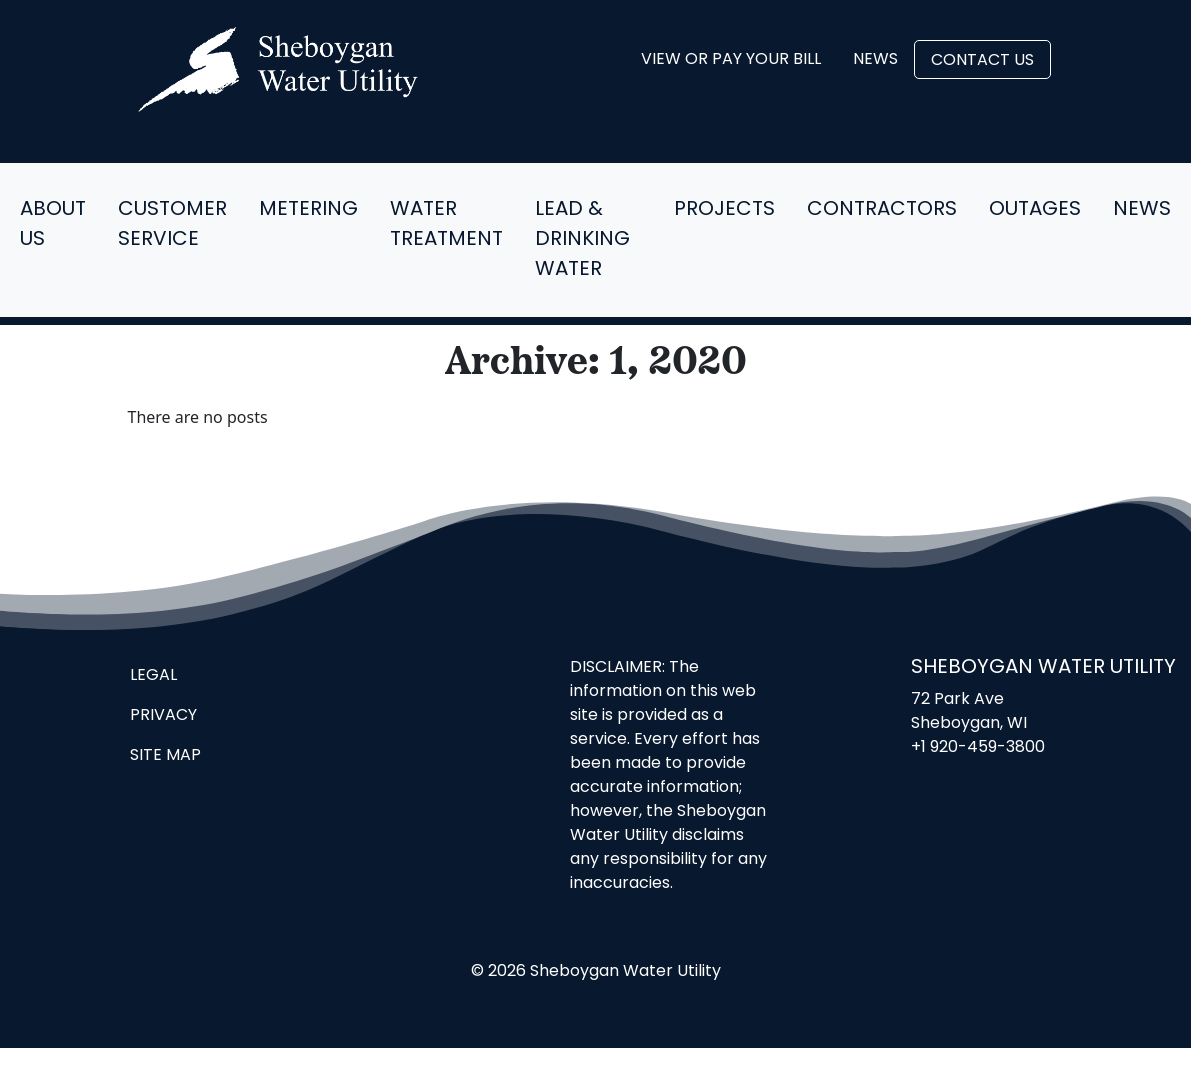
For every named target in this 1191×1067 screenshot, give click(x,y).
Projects (724, 210)
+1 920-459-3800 (978, 748)
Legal (153, 676)
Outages (1035, 210)
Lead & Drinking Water (582, 240)
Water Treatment (446, 225)
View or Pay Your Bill (731, 60)
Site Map (165, 756)
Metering (308, 210)
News (875, 60)
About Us (53, 225)
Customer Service (172, 225)
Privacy (163, 716)
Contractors (882, 210)
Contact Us (982, 61)
